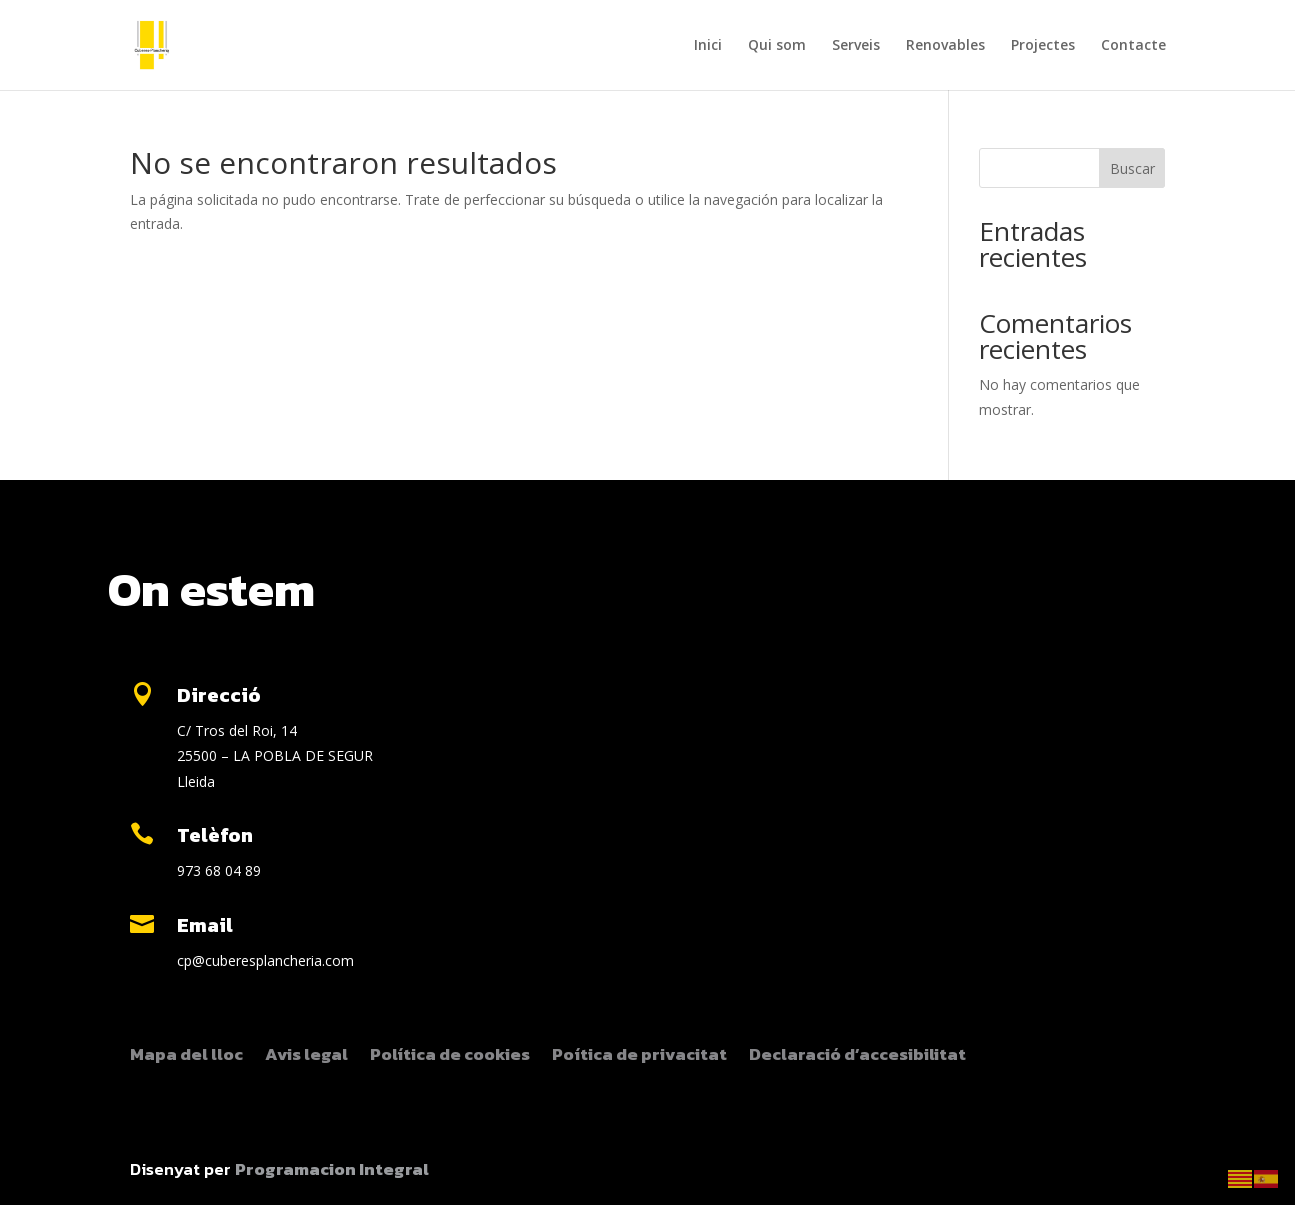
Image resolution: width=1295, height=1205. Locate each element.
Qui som (777, 46)
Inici (708, 46)
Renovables (945, 46)
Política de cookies (450, 1057)
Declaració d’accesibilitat (857, 1057)
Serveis (856, 46)
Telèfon (215, 835)
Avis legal (306, 1057)
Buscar (1132, 168)
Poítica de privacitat (639, 1057)
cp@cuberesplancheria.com (265, 960)
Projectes (1043, 46)
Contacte (1133, 46)
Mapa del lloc (186, 1057)
